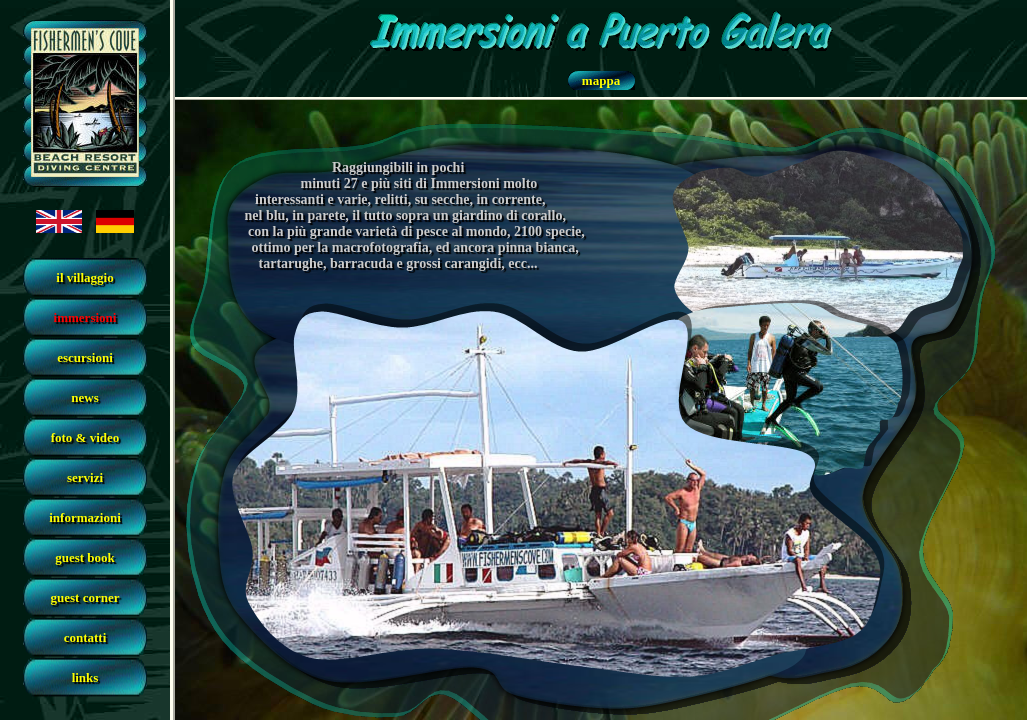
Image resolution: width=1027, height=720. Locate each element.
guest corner (85, 597)
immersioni (85, 317)
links (85, 677)
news (84, 397)
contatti (85, 637)
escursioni (85, 357)
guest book (85, 557)
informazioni (85, 517)
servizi (85, 477)
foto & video (85, 437)
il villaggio (84, 277)
